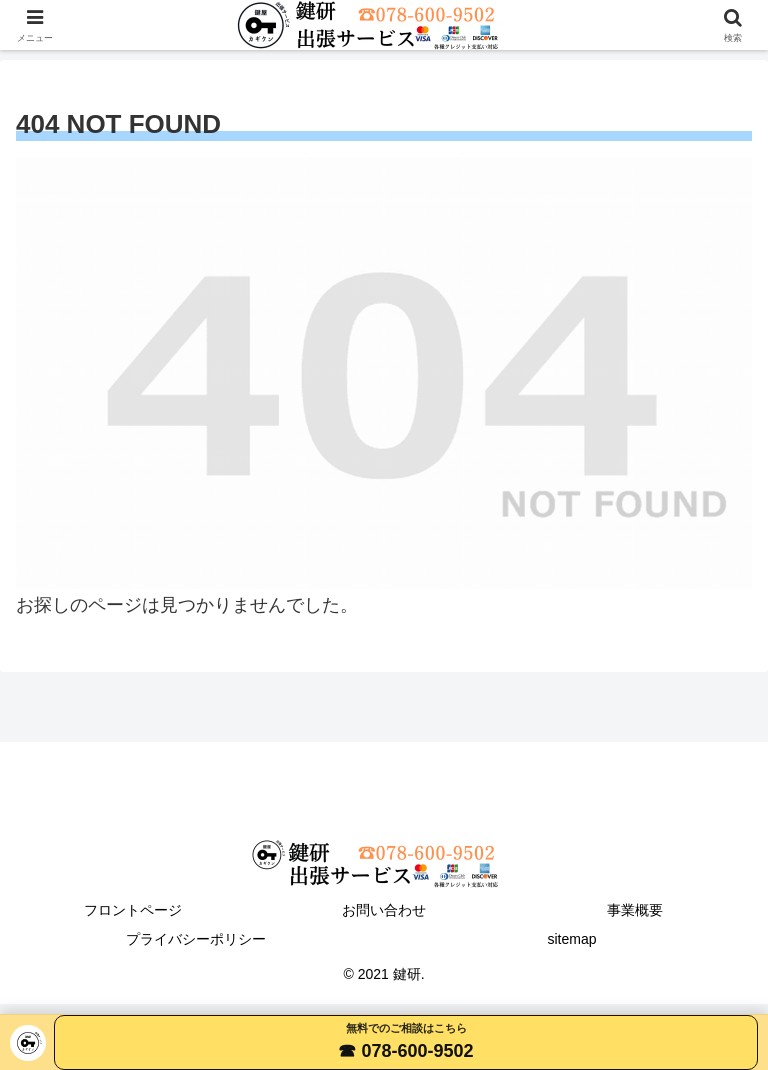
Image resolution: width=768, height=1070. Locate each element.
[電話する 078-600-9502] (406, 1042)
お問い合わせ (384, 910)
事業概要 (635, 910)
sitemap (571, 939)
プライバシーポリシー (196, 939)
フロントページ (133, 910)
